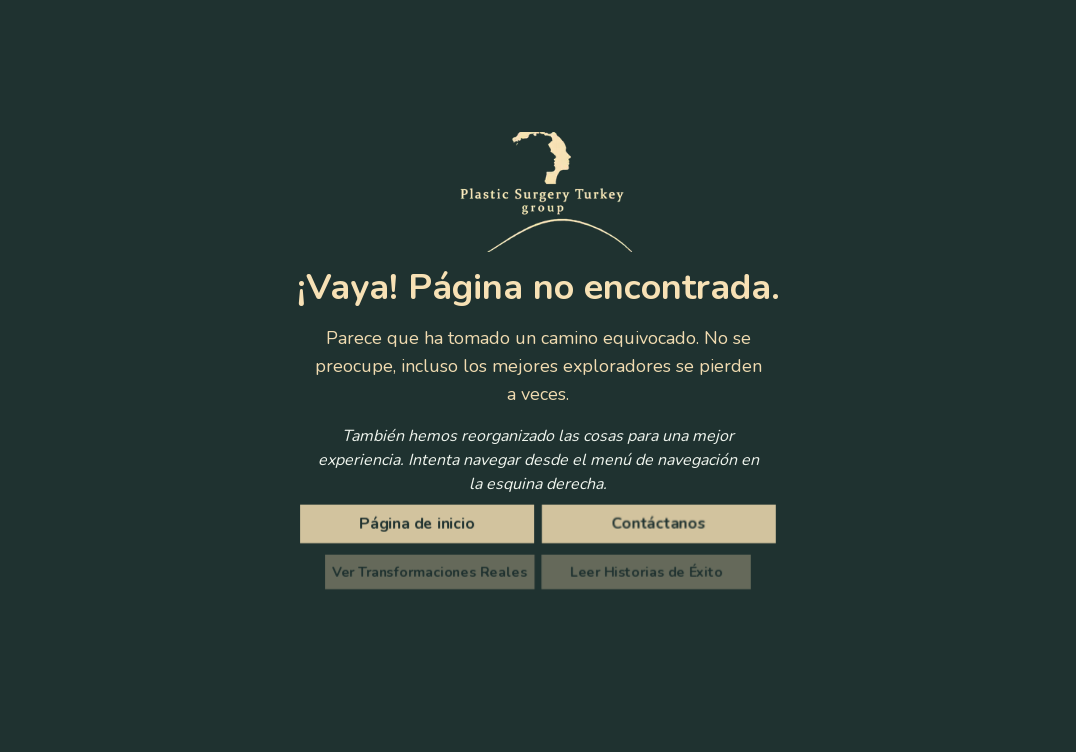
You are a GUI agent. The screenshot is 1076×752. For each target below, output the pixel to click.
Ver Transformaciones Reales (434, 572)
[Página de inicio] (420, 524)
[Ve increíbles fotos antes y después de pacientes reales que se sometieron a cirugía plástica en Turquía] (433, 571)
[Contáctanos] (656, 524)
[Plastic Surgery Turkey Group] (538, 192)
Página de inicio (420, 524)
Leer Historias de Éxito (642, 572)
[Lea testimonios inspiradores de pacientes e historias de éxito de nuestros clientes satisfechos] (641, 571)
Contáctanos (655, 524)
